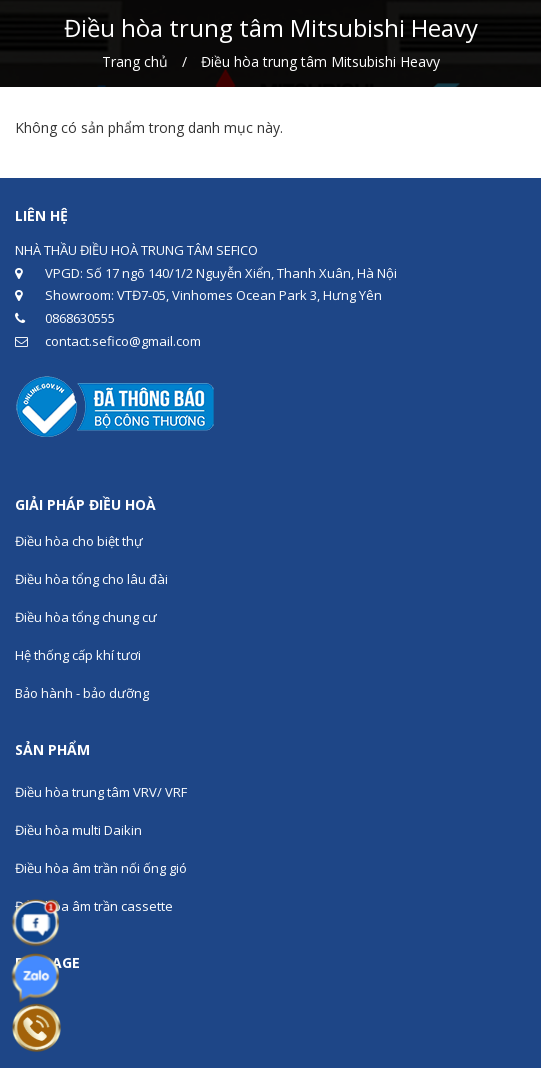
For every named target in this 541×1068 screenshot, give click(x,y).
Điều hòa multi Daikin (78, 830)
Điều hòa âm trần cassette (94, 906)
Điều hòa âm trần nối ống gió (101, 868)
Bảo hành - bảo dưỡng (82, 693)
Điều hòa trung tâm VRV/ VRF (101, 792)
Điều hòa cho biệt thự (79, 541)
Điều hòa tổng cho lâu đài (91, 579)
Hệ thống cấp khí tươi (78, 655)
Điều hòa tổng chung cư (86, 617)
